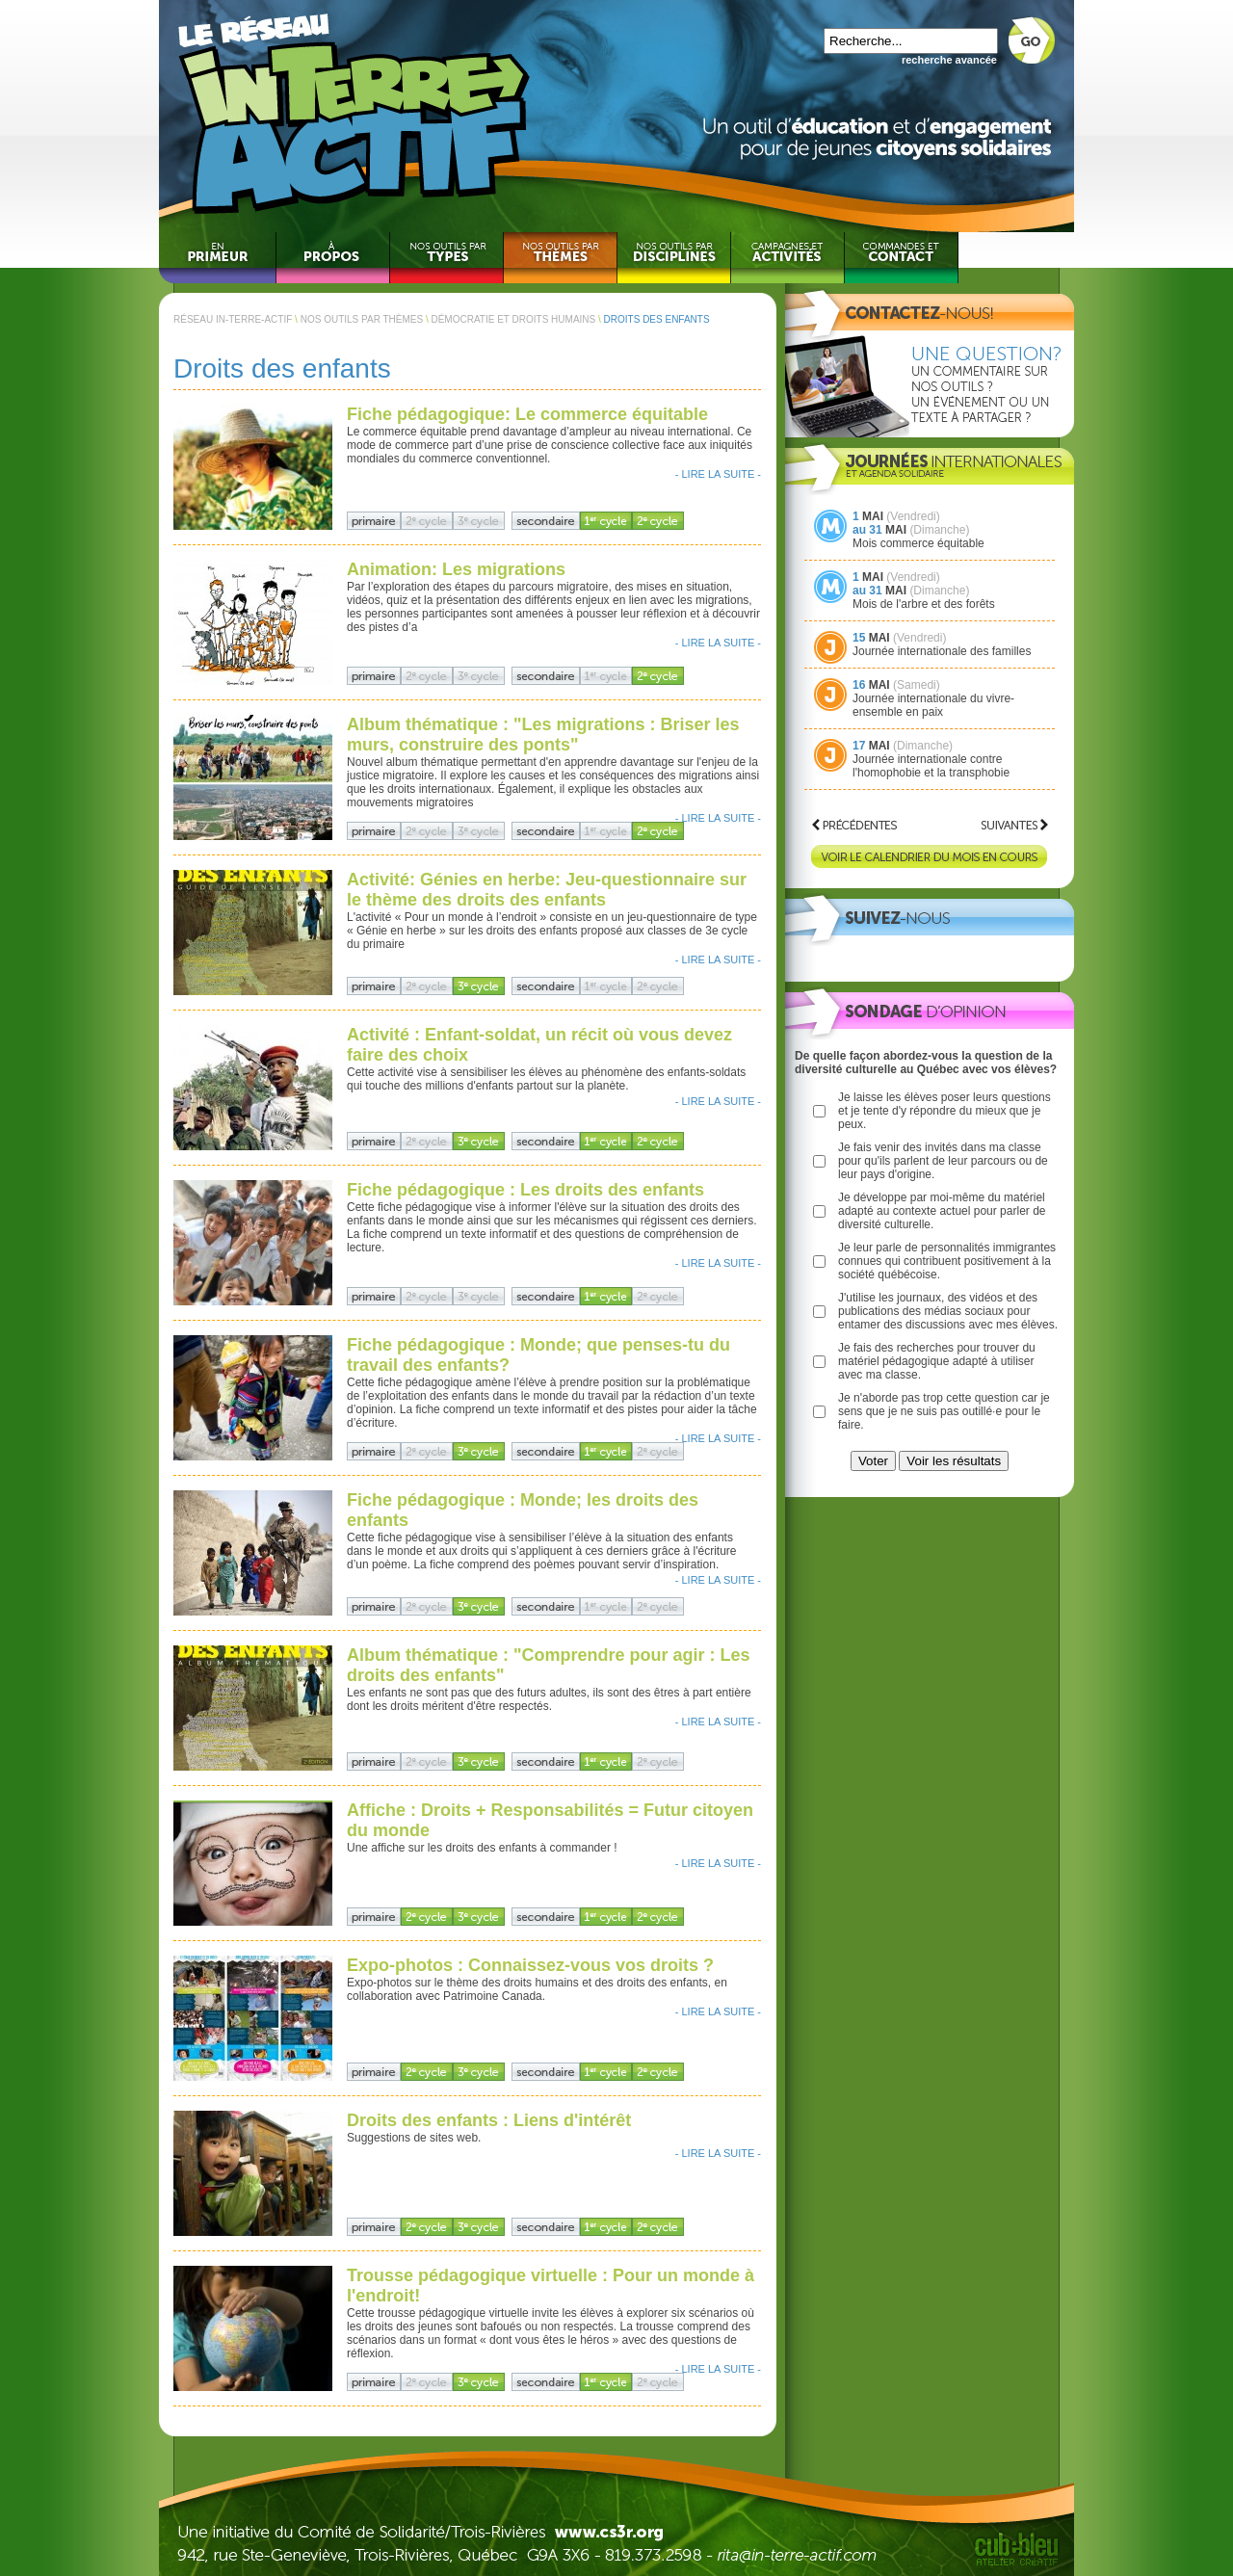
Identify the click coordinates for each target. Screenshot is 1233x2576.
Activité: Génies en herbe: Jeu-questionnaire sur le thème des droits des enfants (547, 889)
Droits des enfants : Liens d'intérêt (489, 2120)
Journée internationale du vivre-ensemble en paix (933, 705)
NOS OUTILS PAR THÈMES (362, 319)
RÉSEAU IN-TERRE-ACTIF (232, 319)
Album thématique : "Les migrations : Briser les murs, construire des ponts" (543, 734)
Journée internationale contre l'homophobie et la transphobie (931, 765)
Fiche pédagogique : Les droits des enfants (525, 1189)
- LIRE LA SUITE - (718, 474)
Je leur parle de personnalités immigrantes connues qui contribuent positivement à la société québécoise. (947, 1261)
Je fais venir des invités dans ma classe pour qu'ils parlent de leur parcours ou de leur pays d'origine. (943, 1161)
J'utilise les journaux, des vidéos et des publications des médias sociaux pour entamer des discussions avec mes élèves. (948, 1311)
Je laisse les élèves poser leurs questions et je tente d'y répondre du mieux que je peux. (944, 1111)
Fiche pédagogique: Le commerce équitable (527, 414)
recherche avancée (949, 60)
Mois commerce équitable (918, 543)
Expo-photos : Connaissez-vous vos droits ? (530, 1965)
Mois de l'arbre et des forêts (924, 604)
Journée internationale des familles (942, 651)
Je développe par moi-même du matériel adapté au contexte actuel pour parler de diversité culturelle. (941, 1211)
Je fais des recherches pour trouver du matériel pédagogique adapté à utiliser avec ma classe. (937, 1361)
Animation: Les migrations (456, 569)
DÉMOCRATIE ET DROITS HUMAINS (513, 319)
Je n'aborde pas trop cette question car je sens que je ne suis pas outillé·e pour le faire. (944, 1411)
